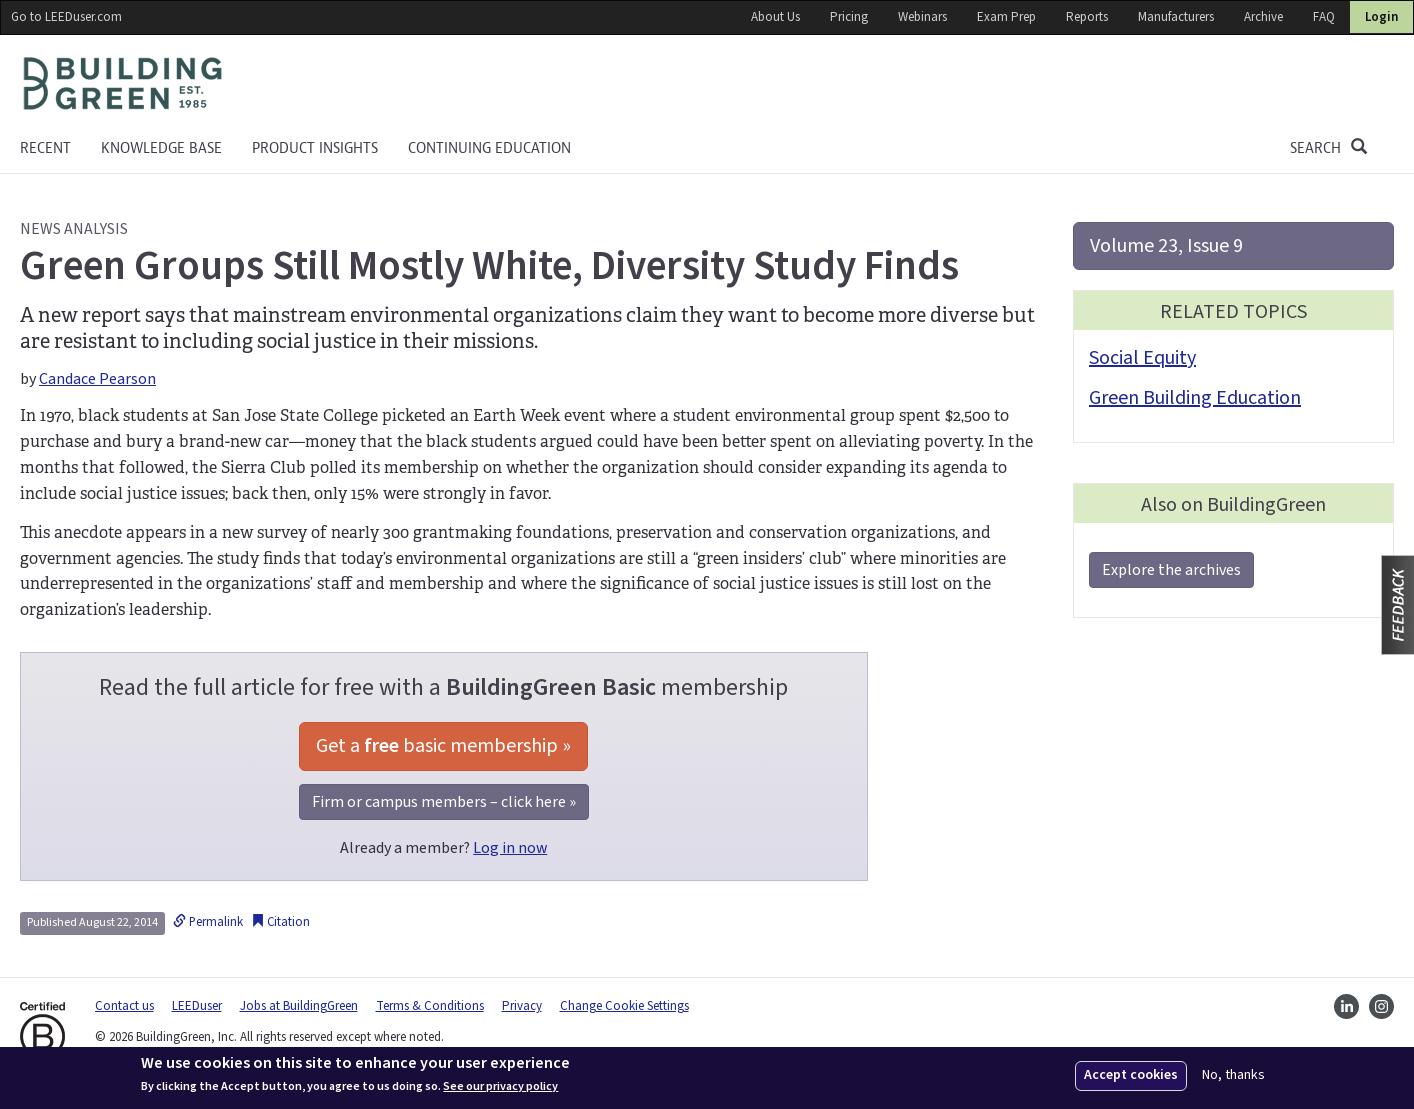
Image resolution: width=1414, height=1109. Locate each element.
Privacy (522, 1006)
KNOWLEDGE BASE (161, 148)
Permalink (208, 922)
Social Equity (1142, 358)
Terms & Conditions (430, 1006)
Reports (1087, 17)
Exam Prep (1006, 17)
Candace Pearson (97, 379)
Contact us (124, 1006)
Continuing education (489, 148)
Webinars (922, 17)
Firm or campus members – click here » (444, 802)
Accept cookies (1131, 1075)
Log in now (510, 848)
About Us (775, 17)
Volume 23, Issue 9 (1166, 246)
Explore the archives (1171, 570)
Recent (45, 148)
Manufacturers (1176, 17)
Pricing (849, 17)
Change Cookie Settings (624, 1006)
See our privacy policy (500, 1087)
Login (1381, 17)
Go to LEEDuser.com (66, 17)
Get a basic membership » (443, 746)
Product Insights (315, 148)
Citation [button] (280, 922)
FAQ (1324, 17)
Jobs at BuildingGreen (299, 1006)
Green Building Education (1195, 398)
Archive (1263, 17)
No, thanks (1233, 1075)
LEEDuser (197, 1006)
